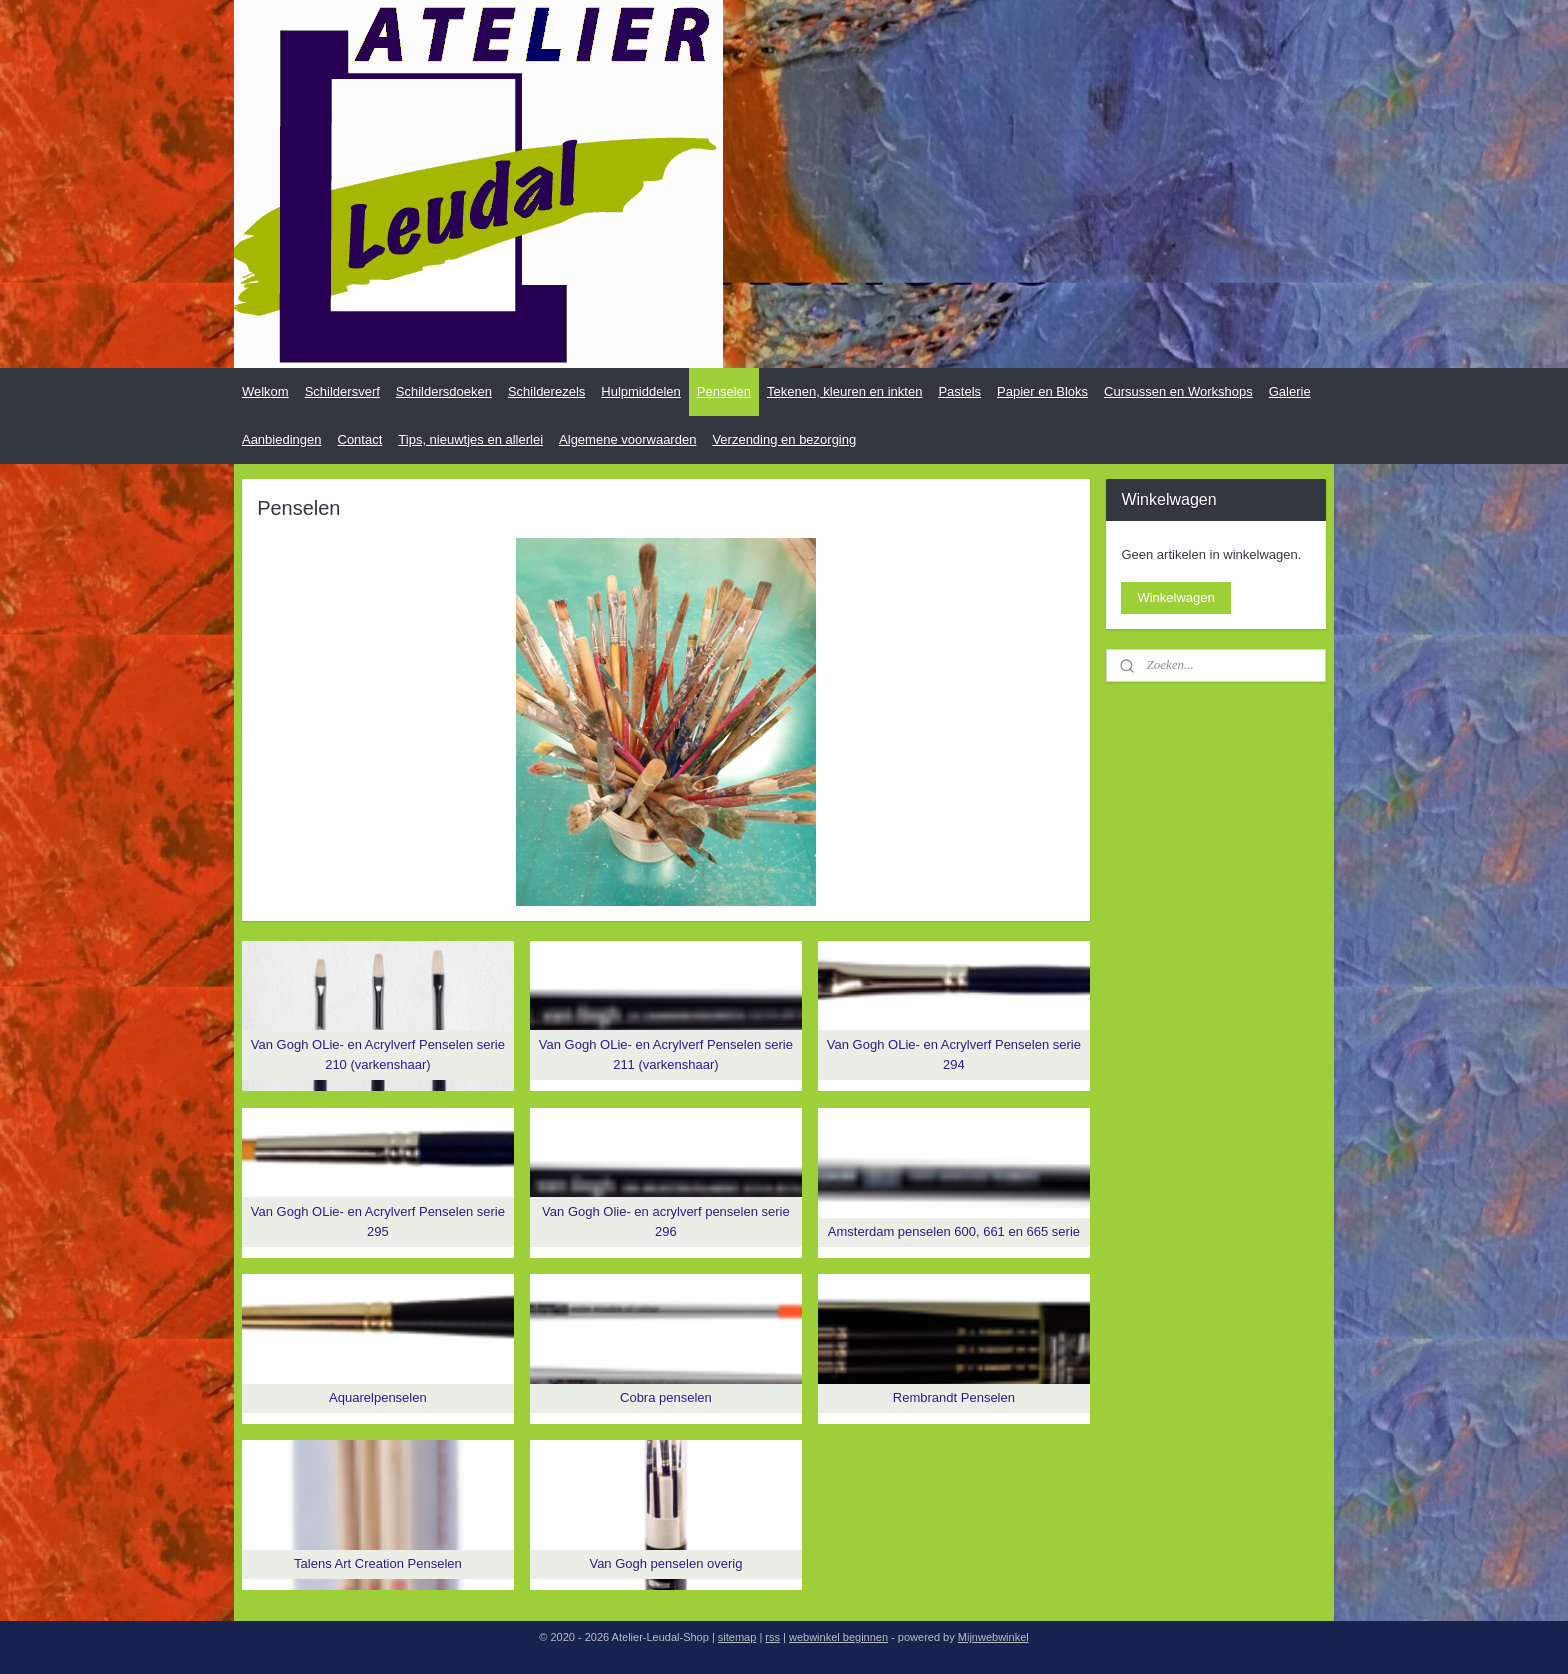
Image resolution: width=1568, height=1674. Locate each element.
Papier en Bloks (1042, 391)
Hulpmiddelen (641, 391)
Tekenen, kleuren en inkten (844, 391)
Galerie (1290, 391)
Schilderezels (546, 391)
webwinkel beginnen (838, 1637)
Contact (360, 439)
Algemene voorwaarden (627, 439)
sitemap (737, 1637)
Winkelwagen (1175, 597)
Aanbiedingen (282, 439)
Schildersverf (342, 391)
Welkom (265, 391)
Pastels (959, 391)
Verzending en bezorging (784, 439)
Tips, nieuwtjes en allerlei (470, 439)
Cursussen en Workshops (1178, 391)
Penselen (724, 391)
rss (772, 1637)
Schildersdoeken (444, 391)
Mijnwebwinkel (993, 1637)
